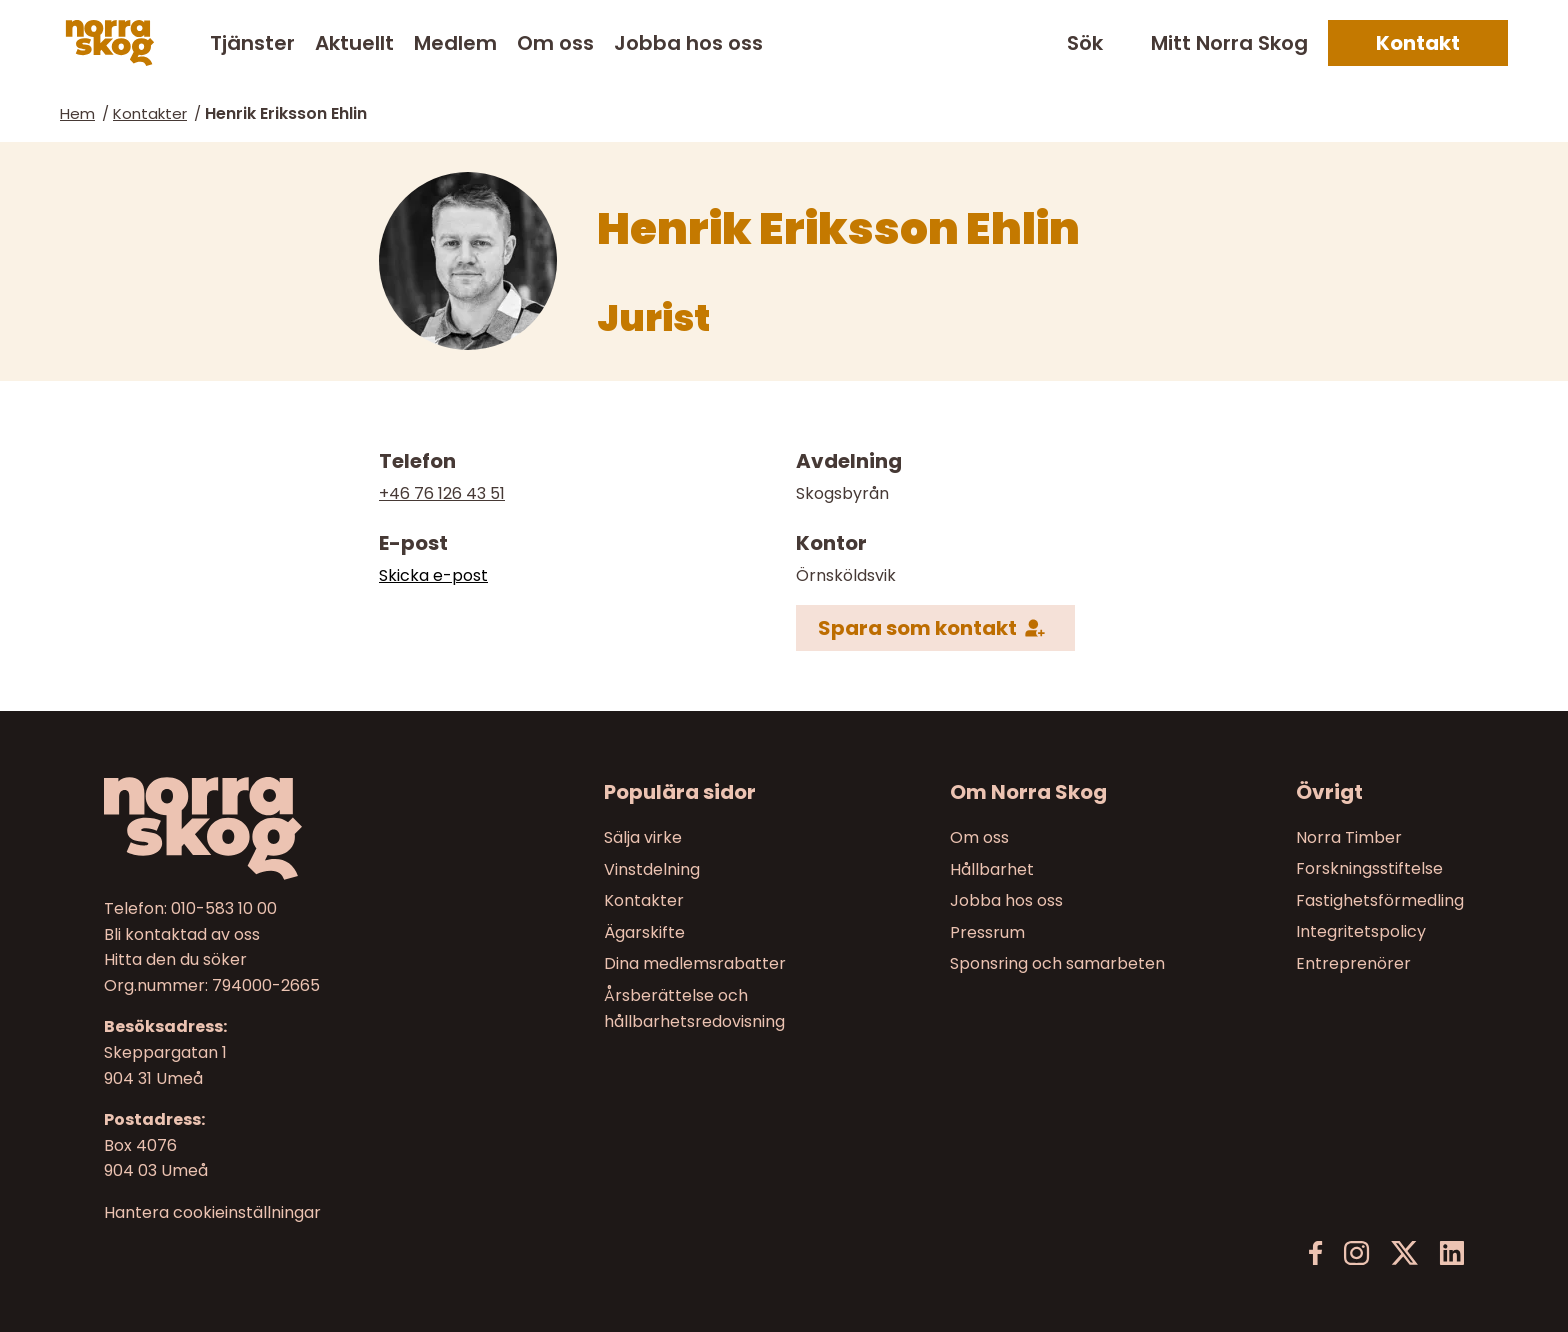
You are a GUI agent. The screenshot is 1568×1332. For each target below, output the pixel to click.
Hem (77, 113)
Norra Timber (1349, 837)
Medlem (455, 43)
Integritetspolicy (1361, 931)
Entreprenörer (1353, 963)
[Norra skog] (110, 43)
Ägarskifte (644, 931)
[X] (1404, 1253)
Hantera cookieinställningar (212, 1212)
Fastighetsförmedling (1380, 900)
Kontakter (150, 113)
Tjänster (252, 43)
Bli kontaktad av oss (182, 933)
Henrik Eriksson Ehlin (286, 113)
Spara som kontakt (917, 628)
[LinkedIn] (1451, 1253)
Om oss (555, 43)
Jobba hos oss (688, 43)
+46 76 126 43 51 (442, 493)
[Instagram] (1356, 1253)
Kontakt (1418, 43)
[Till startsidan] (265, 828)
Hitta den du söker (175, 959)
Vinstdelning (652, 868)
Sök (1085, 43)
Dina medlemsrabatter (695, 963)
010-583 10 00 (224, 908)
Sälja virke (643, 837)
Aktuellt (354, 43)
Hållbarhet (992, 868)
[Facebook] (1316, 1253)
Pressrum (987, 931)
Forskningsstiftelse (1369, 868)
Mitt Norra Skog (1229, 43)
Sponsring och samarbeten (1057, 963)
